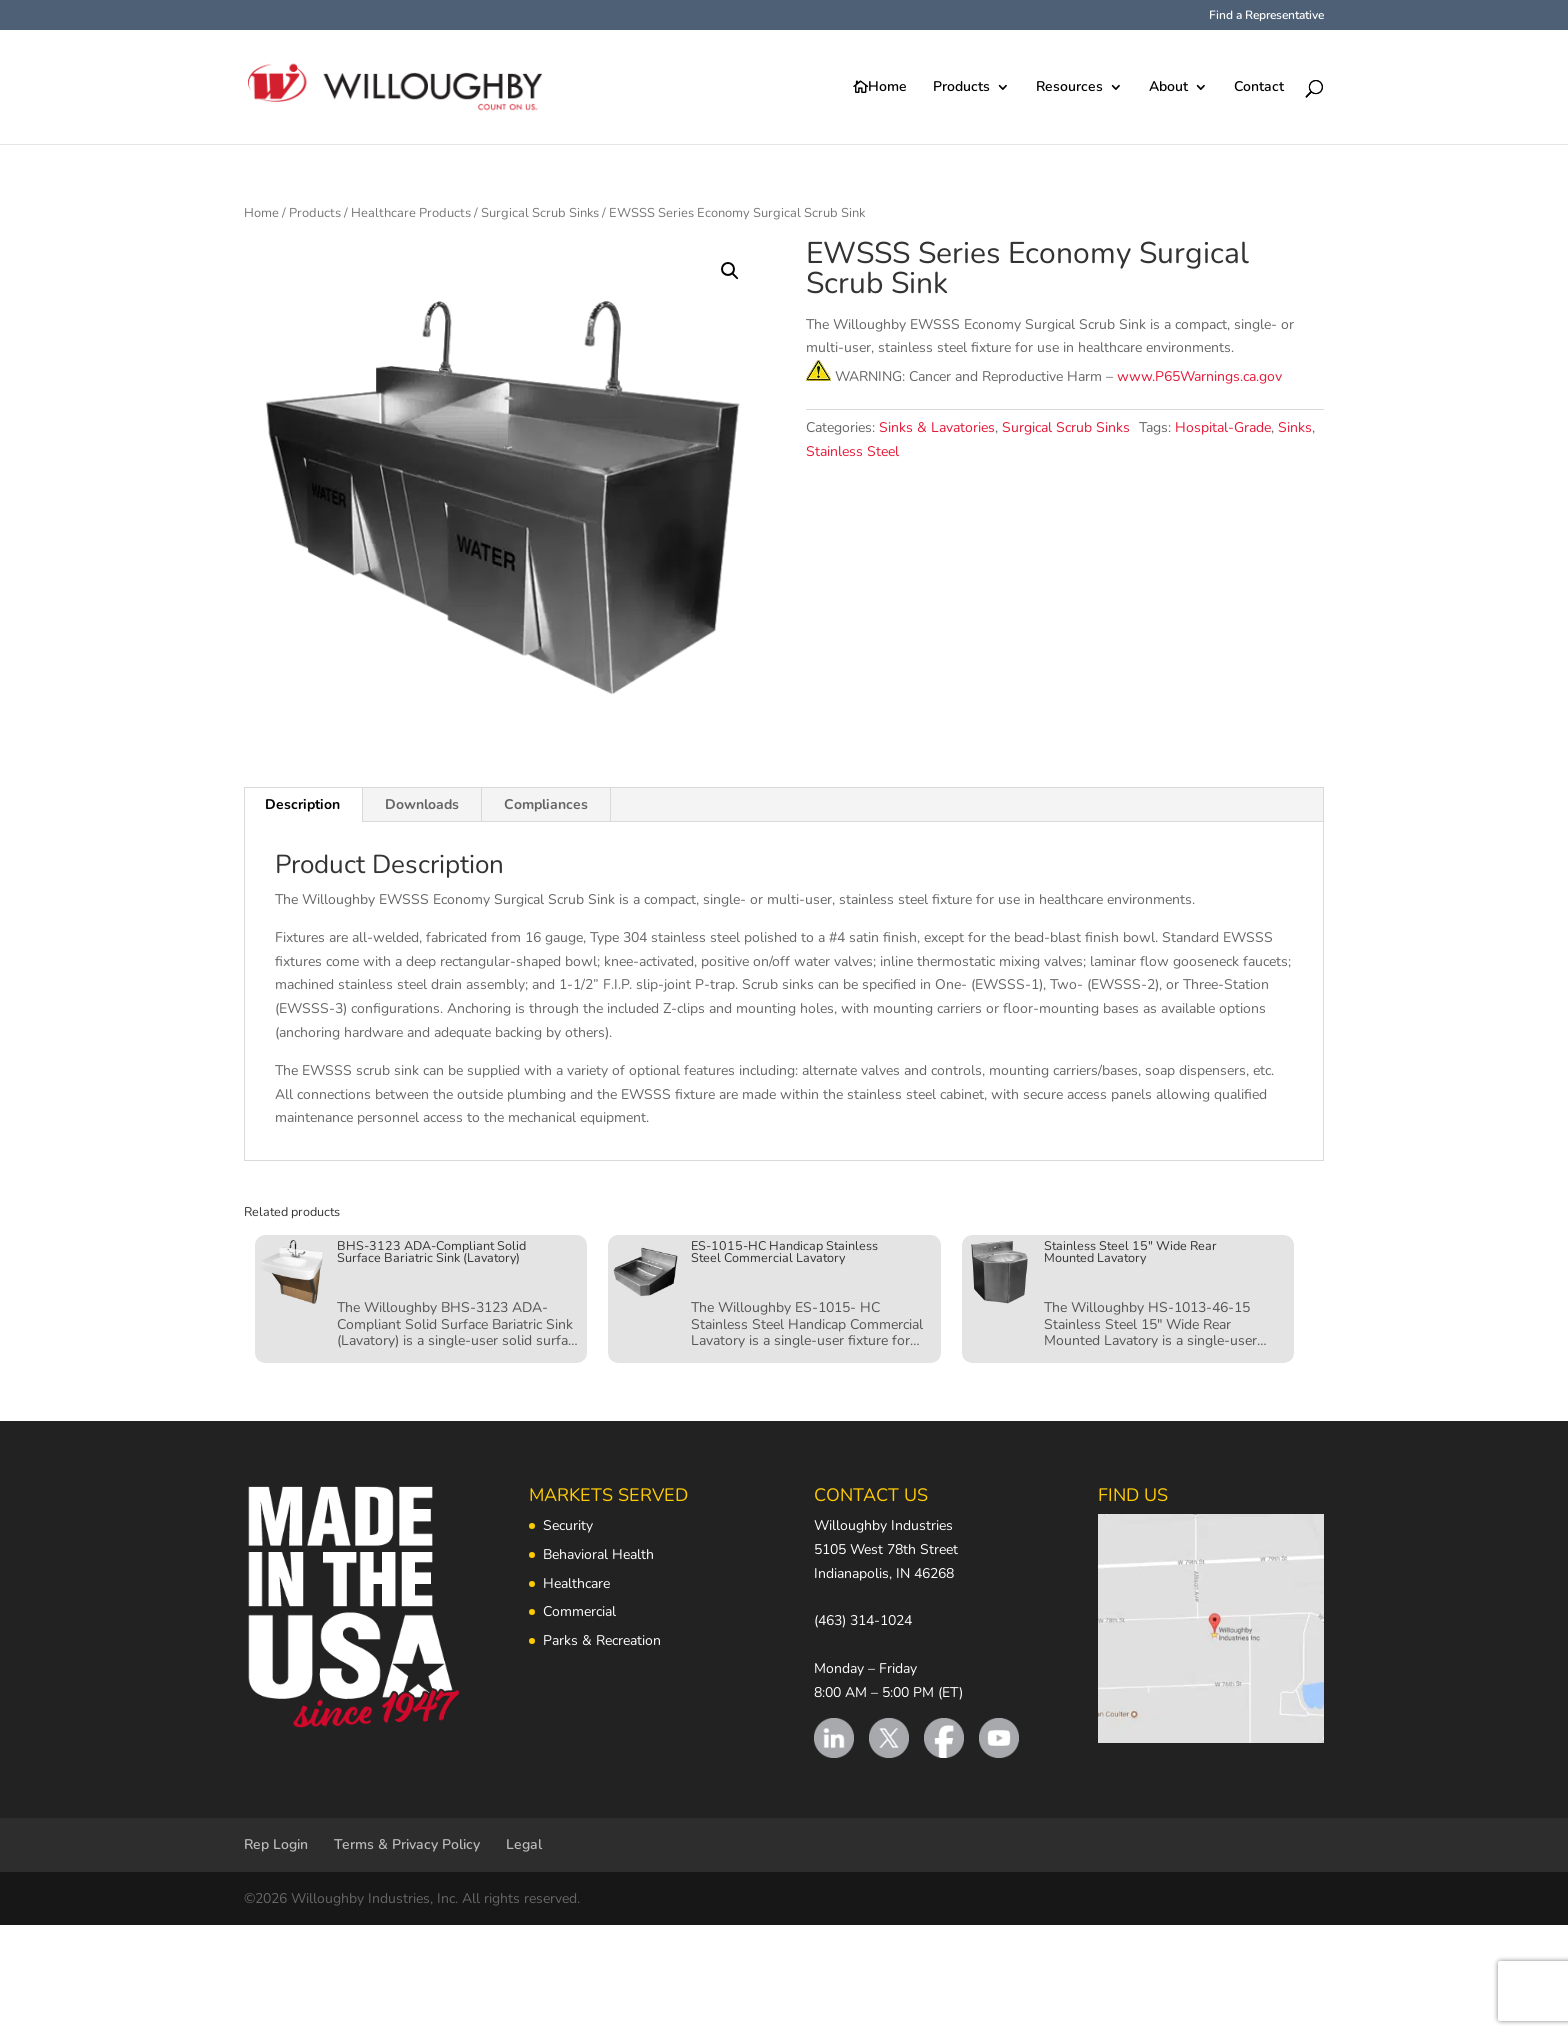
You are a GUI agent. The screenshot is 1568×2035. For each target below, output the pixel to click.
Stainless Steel (852, 451)
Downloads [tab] (422, 804)
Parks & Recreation (602, 1640)
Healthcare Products (411, 213)
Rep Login (276, 1844)
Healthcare (576, 1583)
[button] (730, 271)
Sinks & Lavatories (937, 427)
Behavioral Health (598, 1554)
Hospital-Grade (1223, 427)
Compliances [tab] (546, 804)
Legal (524, 1844)
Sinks (1295, 427)
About (1168, 88)
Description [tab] (302, 804)
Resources (1069, 88)
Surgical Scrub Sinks (540, 213)
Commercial (579, 1611)
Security (568, 1525)
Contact (1259, 88)
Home (887, 88)
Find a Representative (1266, 16)
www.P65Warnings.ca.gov (1199, 376)
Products (961, 88)
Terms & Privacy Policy (407, 1844)
